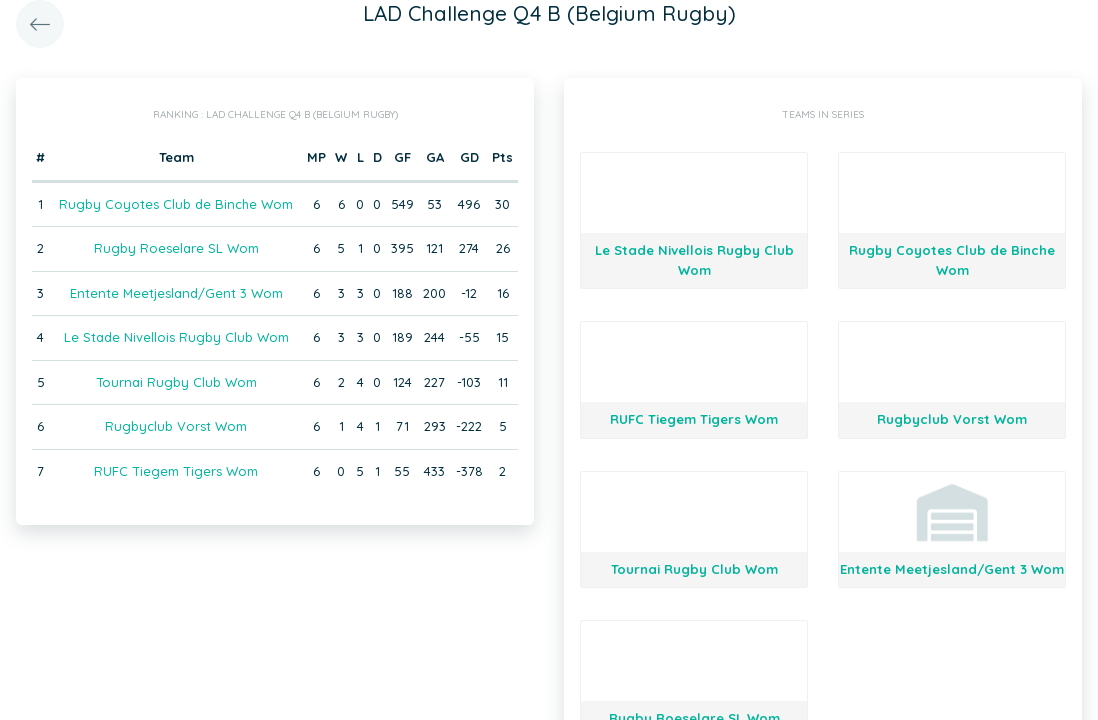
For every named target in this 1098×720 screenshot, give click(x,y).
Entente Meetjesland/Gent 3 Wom (176, 293)
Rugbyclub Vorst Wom (176, 426)
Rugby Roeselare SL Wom (176, 248)
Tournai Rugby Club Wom (176, 382)
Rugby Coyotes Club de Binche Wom (176, 204)
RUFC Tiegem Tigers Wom (176, 471)
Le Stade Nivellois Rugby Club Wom (176, 337)
